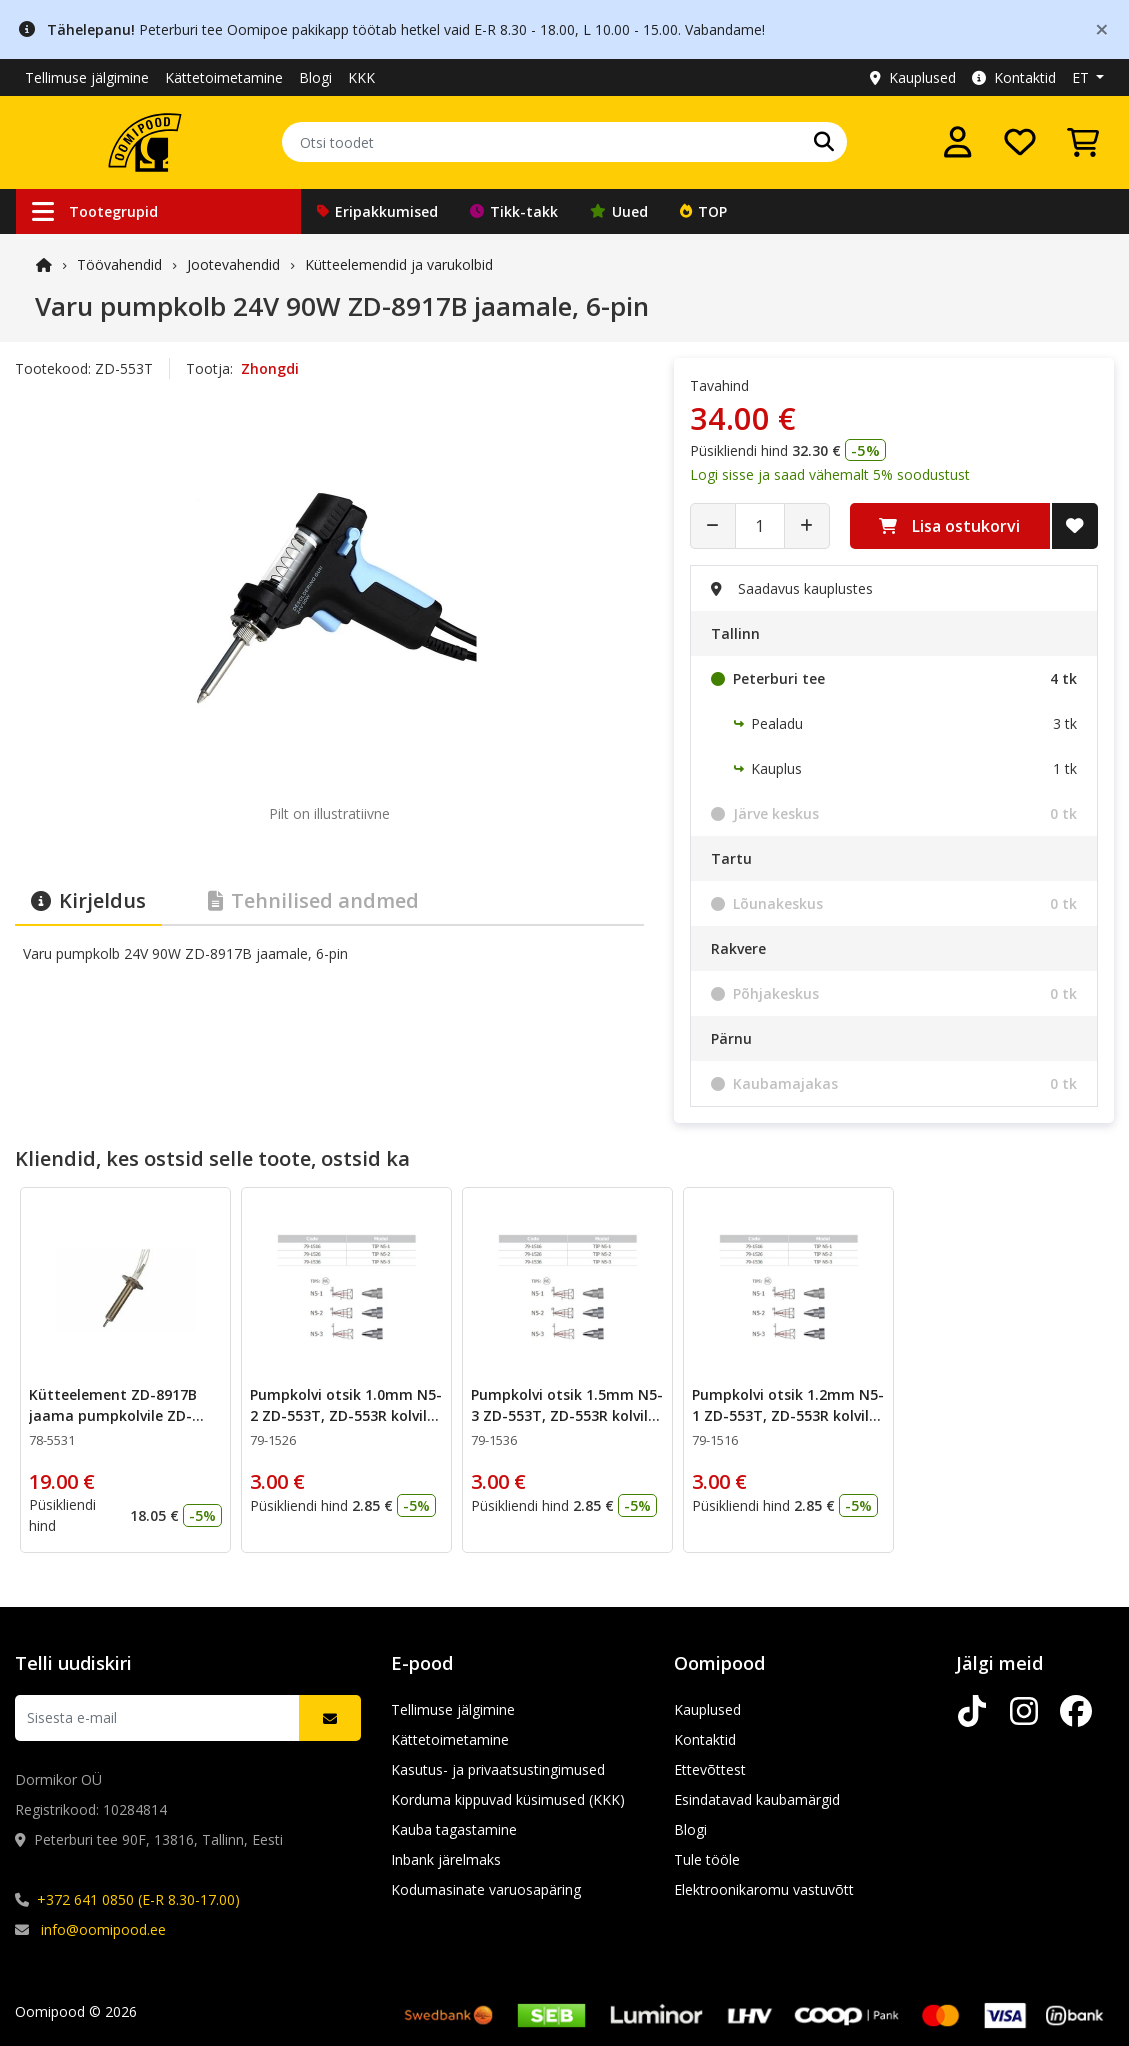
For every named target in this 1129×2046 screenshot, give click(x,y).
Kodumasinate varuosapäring (486, 1889)
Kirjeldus (88, 900)
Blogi (315, 77)
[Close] (1102, 28)
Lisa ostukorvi (949, 526)
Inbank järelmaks (446, 1859)
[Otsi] (824, 142)
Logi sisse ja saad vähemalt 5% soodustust (830, 474)
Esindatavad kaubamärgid (757, 1799)
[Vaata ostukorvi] (1083, 142)
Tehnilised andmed (313, 900)
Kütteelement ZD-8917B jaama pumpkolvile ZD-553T (113, 1415)
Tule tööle (707, 1859)
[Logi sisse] (958, 142)
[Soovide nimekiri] (1020, 142)
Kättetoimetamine (224, 77)
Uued (619, 211)
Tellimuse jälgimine (87, 77)
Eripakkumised (377, 211)
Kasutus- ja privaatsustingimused (498, 1769)
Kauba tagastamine (454, 1829)
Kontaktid (1014, 77)
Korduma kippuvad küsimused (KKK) (508, 1799)
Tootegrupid (95, 211)
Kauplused (913, 77)
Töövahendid (119, 264)
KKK (361, 77)
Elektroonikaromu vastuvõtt (764, 1889)
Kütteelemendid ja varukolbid (399, 264)
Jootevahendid (233, 264)
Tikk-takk (514, 211)
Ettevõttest (710, 1769)
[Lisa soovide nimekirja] (1075, 526)
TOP (703, 211)
